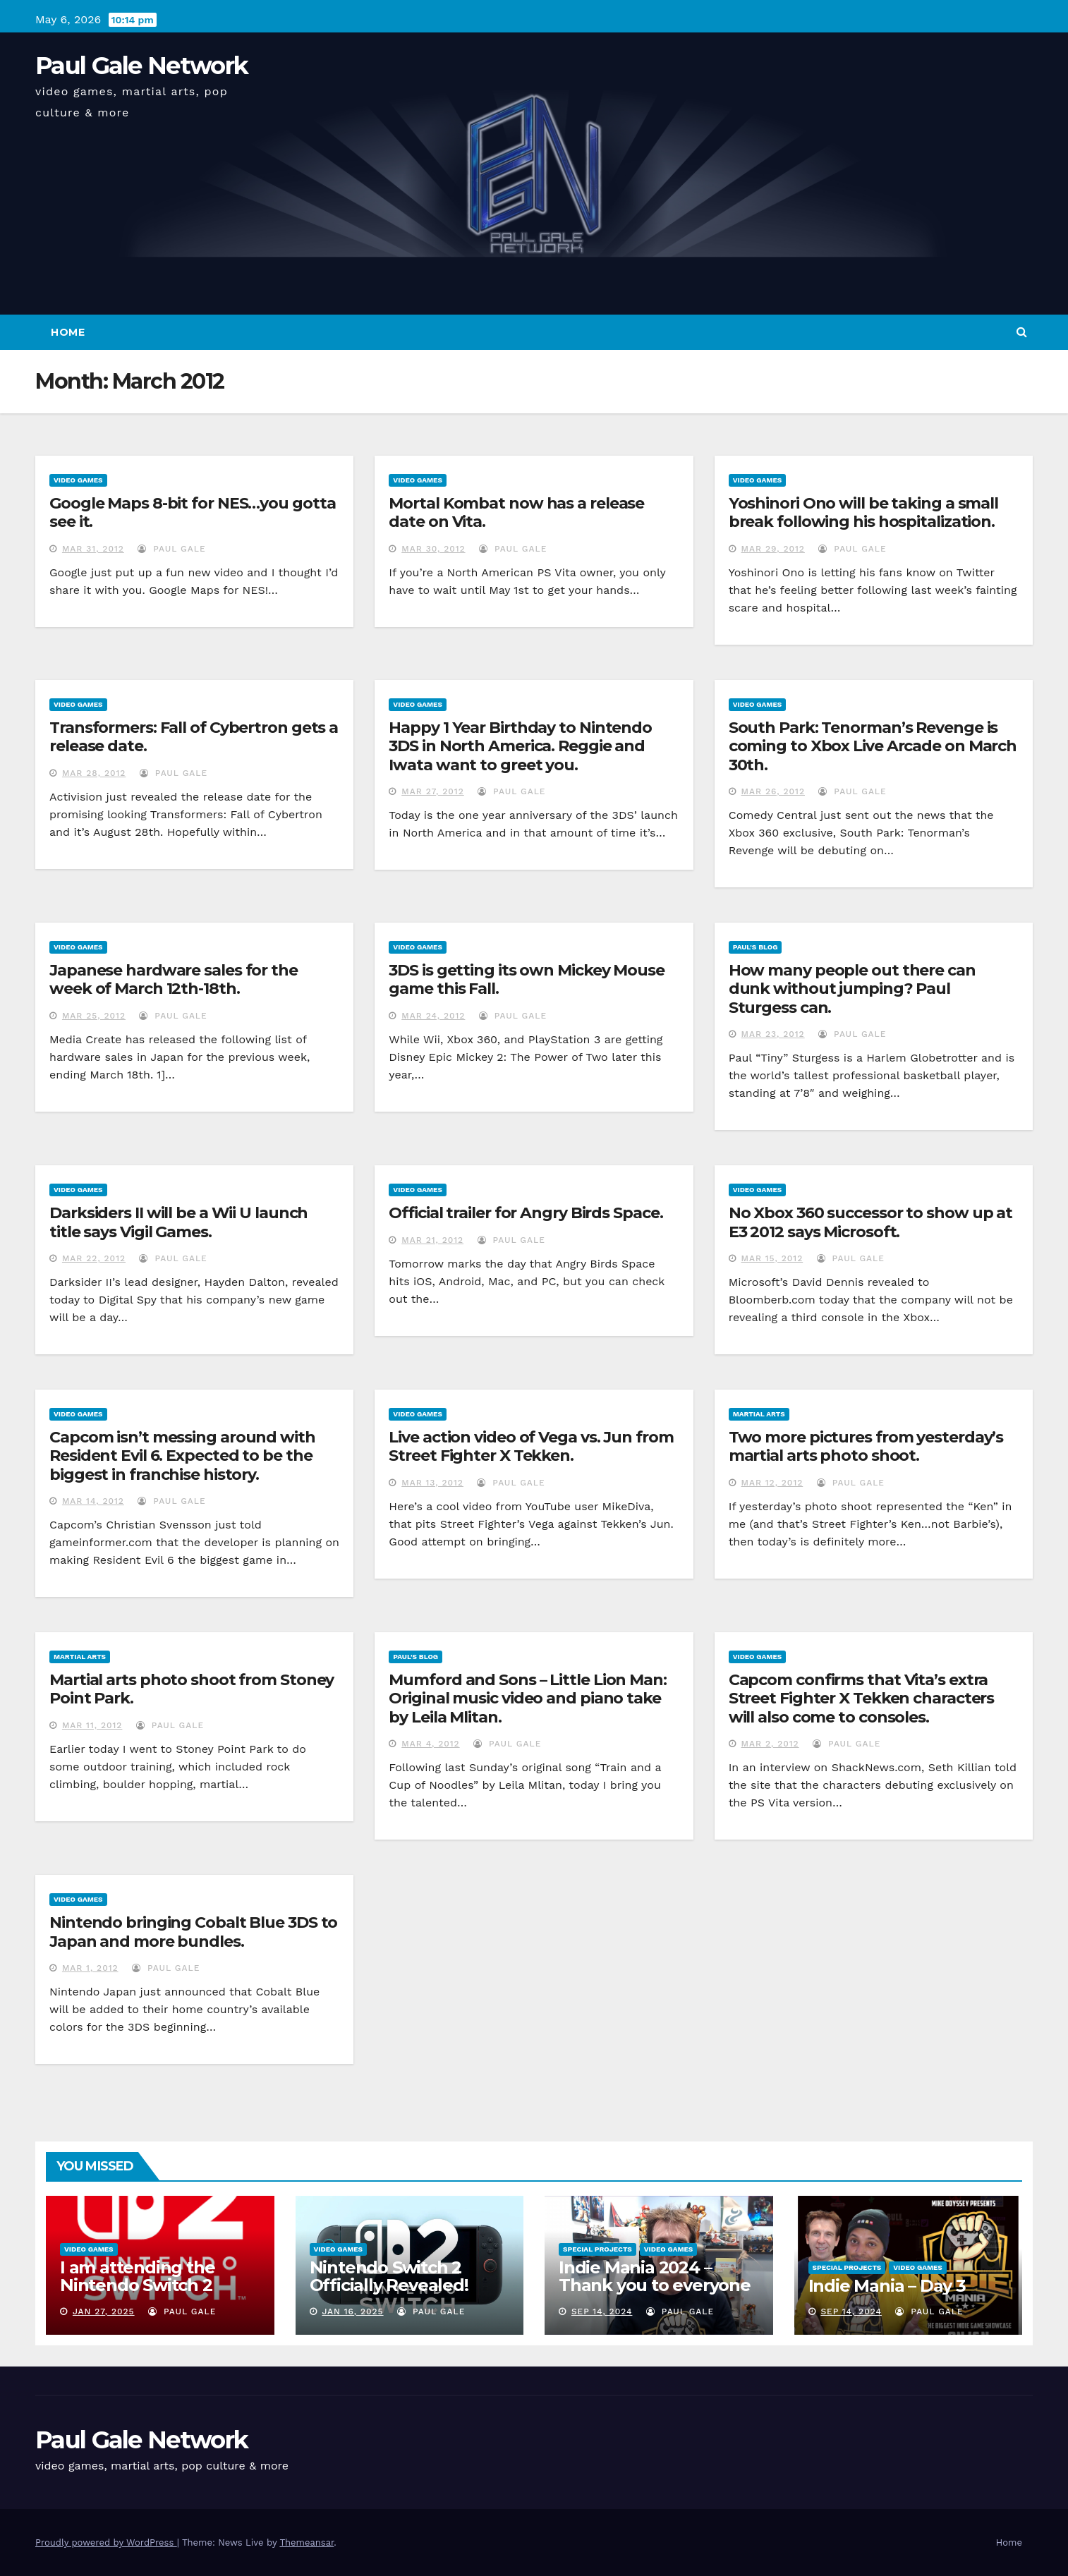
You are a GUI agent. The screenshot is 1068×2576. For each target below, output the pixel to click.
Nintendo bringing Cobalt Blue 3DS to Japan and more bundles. (193, 1931)
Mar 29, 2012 (773, 549)
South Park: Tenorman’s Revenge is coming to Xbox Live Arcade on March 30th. (873, 746)
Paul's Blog (755, 947)
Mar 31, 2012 (93, 549)
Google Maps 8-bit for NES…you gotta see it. (192, 512)
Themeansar (306, 2542)
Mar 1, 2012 (90, 1968)
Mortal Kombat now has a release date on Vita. (516, 512)
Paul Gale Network (141, 65)
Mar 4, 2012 (430, 1744)
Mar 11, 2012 (92, 1725)
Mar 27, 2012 (432, 791)
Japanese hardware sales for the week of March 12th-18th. (173, 979)
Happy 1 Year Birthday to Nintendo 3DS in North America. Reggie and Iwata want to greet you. (520, 746)
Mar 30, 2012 (433, 549)
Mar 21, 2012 (432, 1240)
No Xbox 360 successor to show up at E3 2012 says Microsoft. (871, 1222)
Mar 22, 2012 (94, 1258)
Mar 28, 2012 (94, 773)
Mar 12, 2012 (772, 1483)
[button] (1022, 332)
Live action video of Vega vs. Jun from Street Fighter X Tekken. (531, 1446)
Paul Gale (171, 549)
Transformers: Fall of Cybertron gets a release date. (193, 736)
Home (68, 332)
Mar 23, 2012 (773, 1034)
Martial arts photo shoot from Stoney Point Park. (191, 1689)
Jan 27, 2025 (104, 2311)
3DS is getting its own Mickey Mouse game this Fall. (527, 979)
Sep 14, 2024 (602, 2311)
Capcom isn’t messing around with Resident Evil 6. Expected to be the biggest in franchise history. (182, 1456)
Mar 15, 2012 (772, 1258)
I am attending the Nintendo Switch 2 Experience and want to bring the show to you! (158, 2294)
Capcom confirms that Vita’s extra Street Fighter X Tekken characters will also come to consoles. (862, 1698)
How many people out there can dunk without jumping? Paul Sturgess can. (852, 989)
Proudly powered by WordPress (106, 2542)
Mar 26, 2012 (773, 791)
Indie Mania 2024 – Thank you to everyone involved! (655, 2285)
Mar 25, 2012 (94, 1016)
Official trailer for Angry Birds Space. (525, 1212)
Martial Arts (759, 1414)
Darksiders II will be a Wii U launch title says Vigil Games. (178, 1222)
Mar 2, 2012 (770, 1744)
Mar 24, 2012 (433, 1016)
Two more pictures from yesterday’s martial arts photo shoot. (866, 1446)
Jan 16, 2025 (352, 2311)
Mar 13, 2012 (432, 1483)
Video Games (78, 480)
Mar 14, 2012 (93, 1501)
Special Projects (597, 2249)
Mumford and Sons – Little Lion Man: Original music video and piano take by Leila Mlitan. (528, 1698)
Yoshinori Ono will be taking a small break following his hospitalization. (863, 512)
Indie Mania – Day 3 (887, 2286)
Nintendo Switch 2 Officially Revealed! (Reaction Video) (389, 2285)
